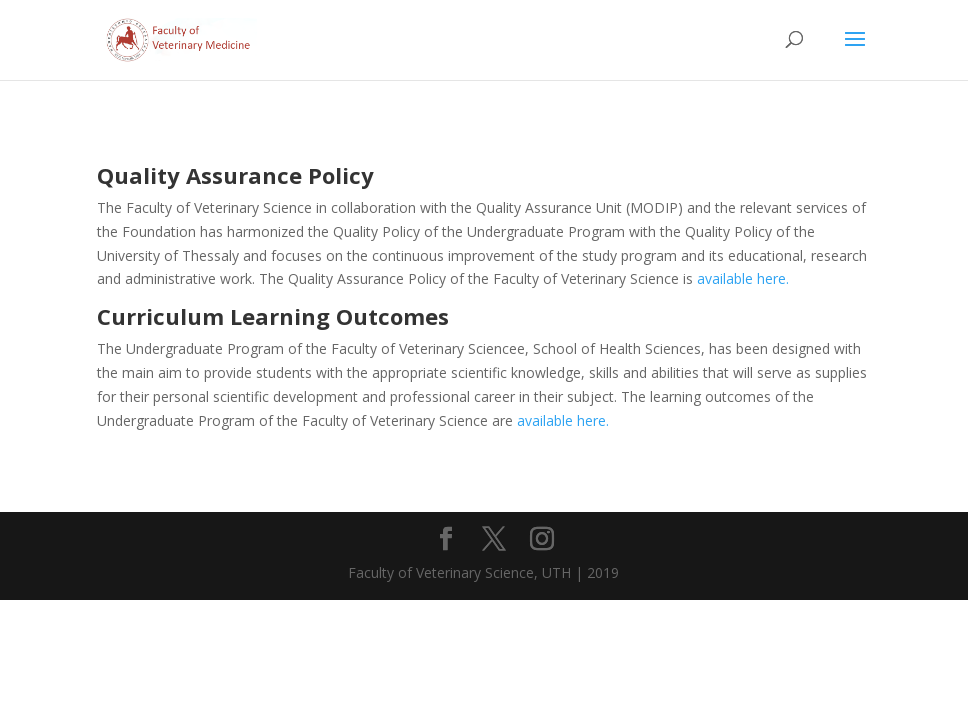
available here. (743, 278)
